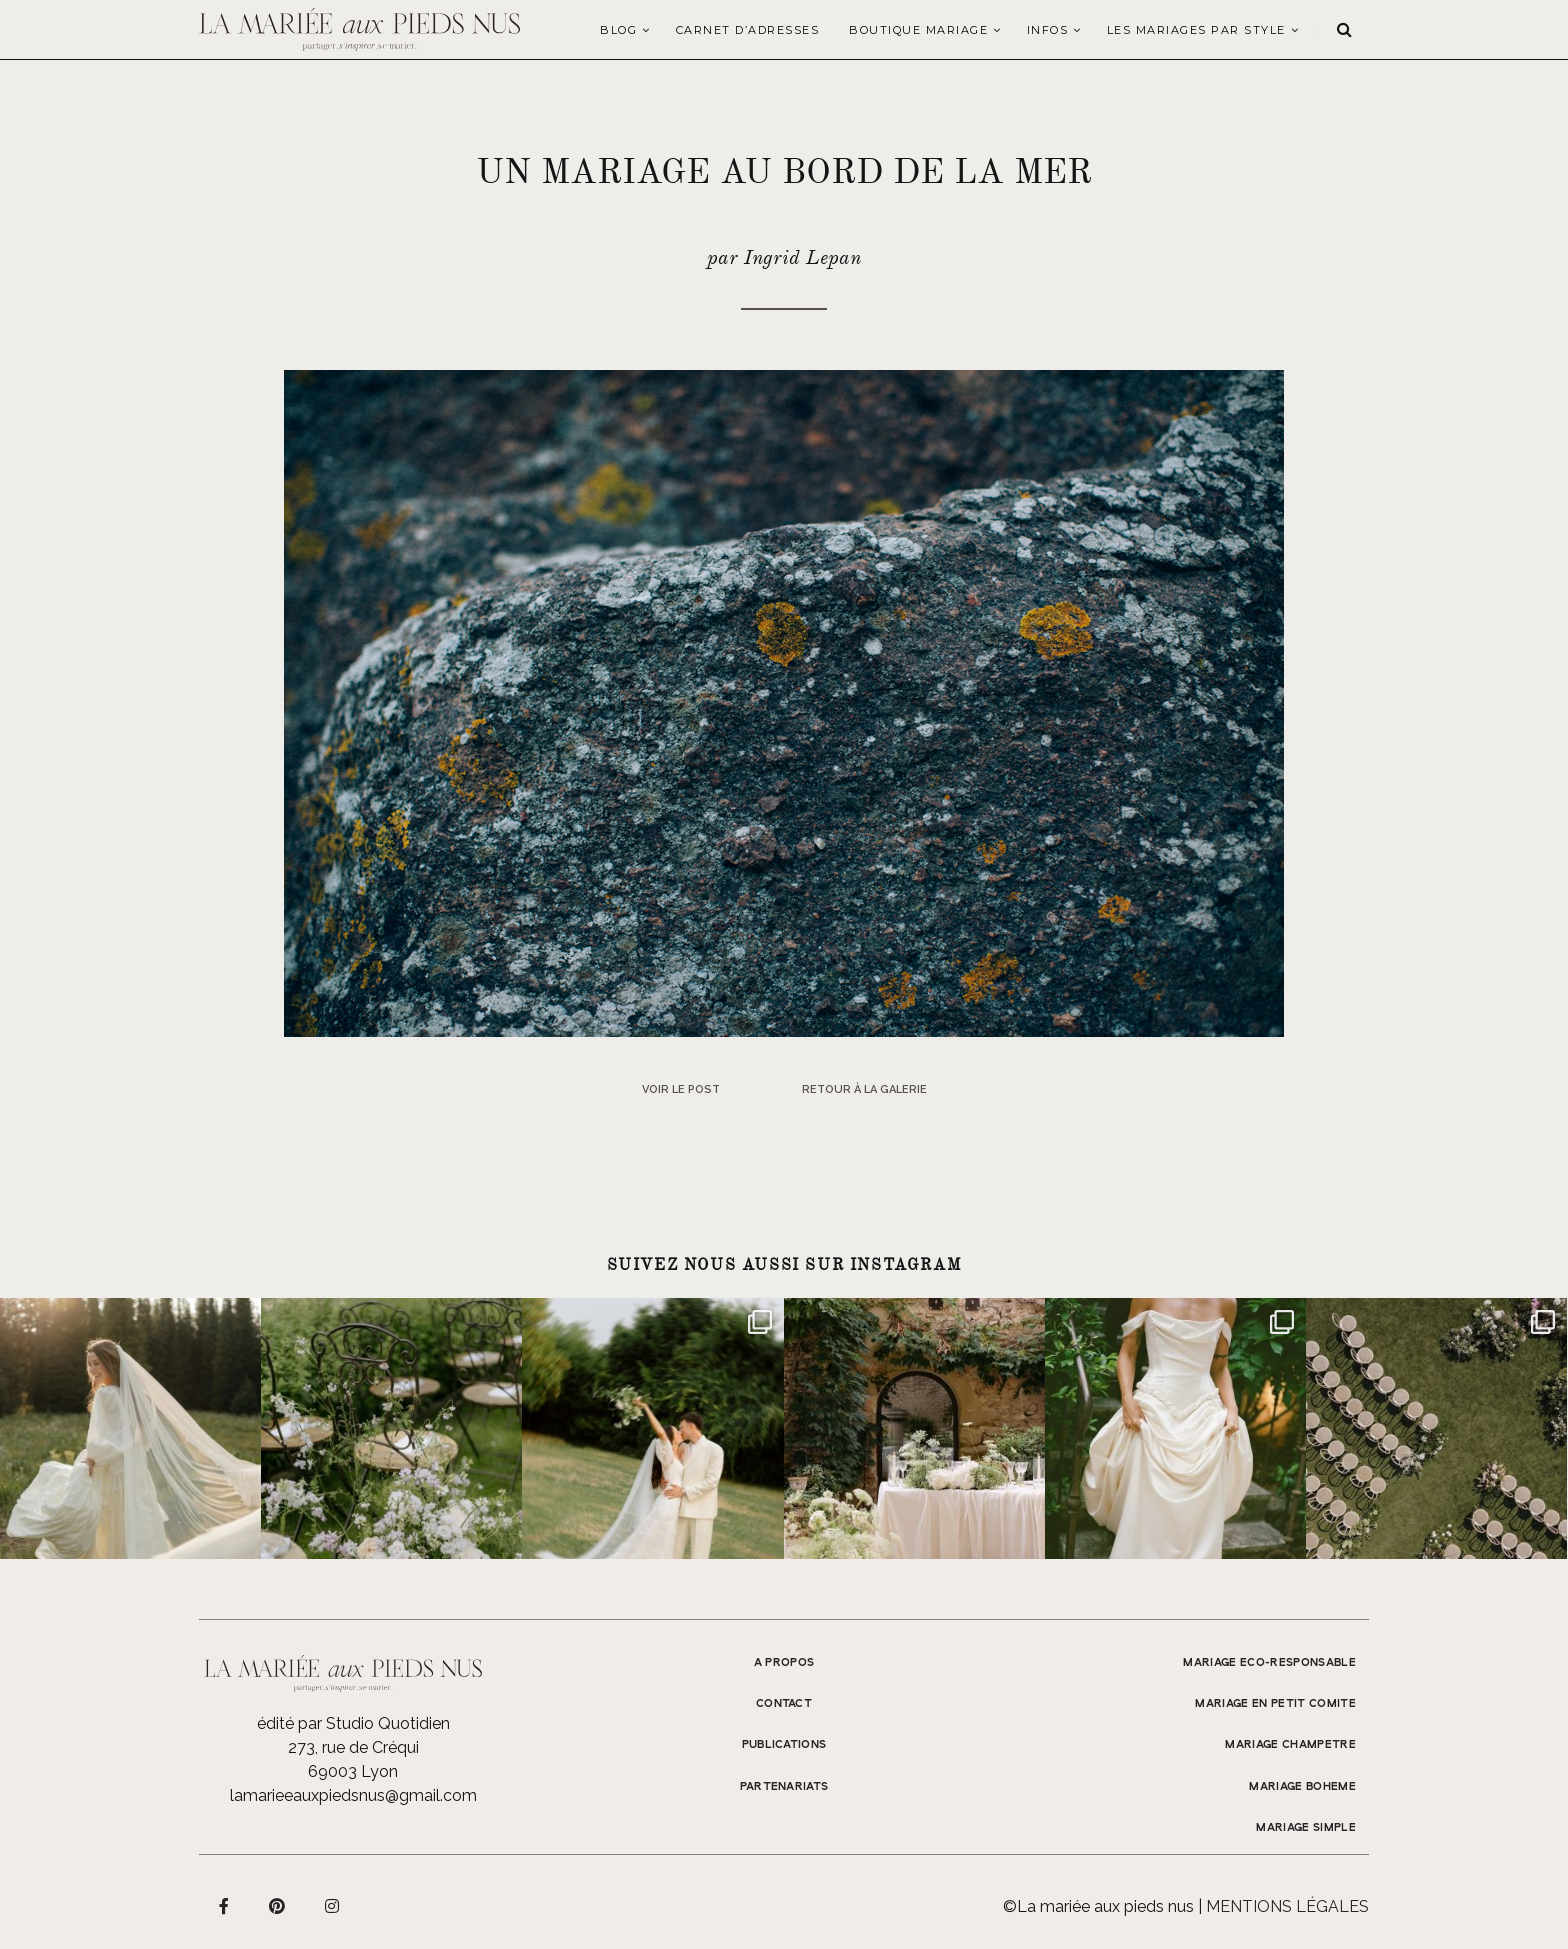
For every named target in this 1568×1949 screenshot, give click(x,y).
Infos (1048, 30)
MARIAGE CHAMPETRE (1290, 1745)
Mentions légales (1287, 1906)
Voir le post (681, 1089)
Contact (784, 1704)
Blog (618, 30)
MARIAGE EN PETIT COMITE (1275, 1704)
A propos (784, 1663)
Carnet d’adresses (748, 30)
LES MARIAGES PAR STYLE (1196, 30)
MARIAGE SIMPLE (1306, 1828)
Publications (784, 1745)
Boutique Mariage (918, 30)
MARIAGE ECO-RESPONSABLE (1269, 1663)
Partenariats (784, 1787)
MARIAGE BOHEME (1302, 1787)
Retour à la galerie (864, 1089)
